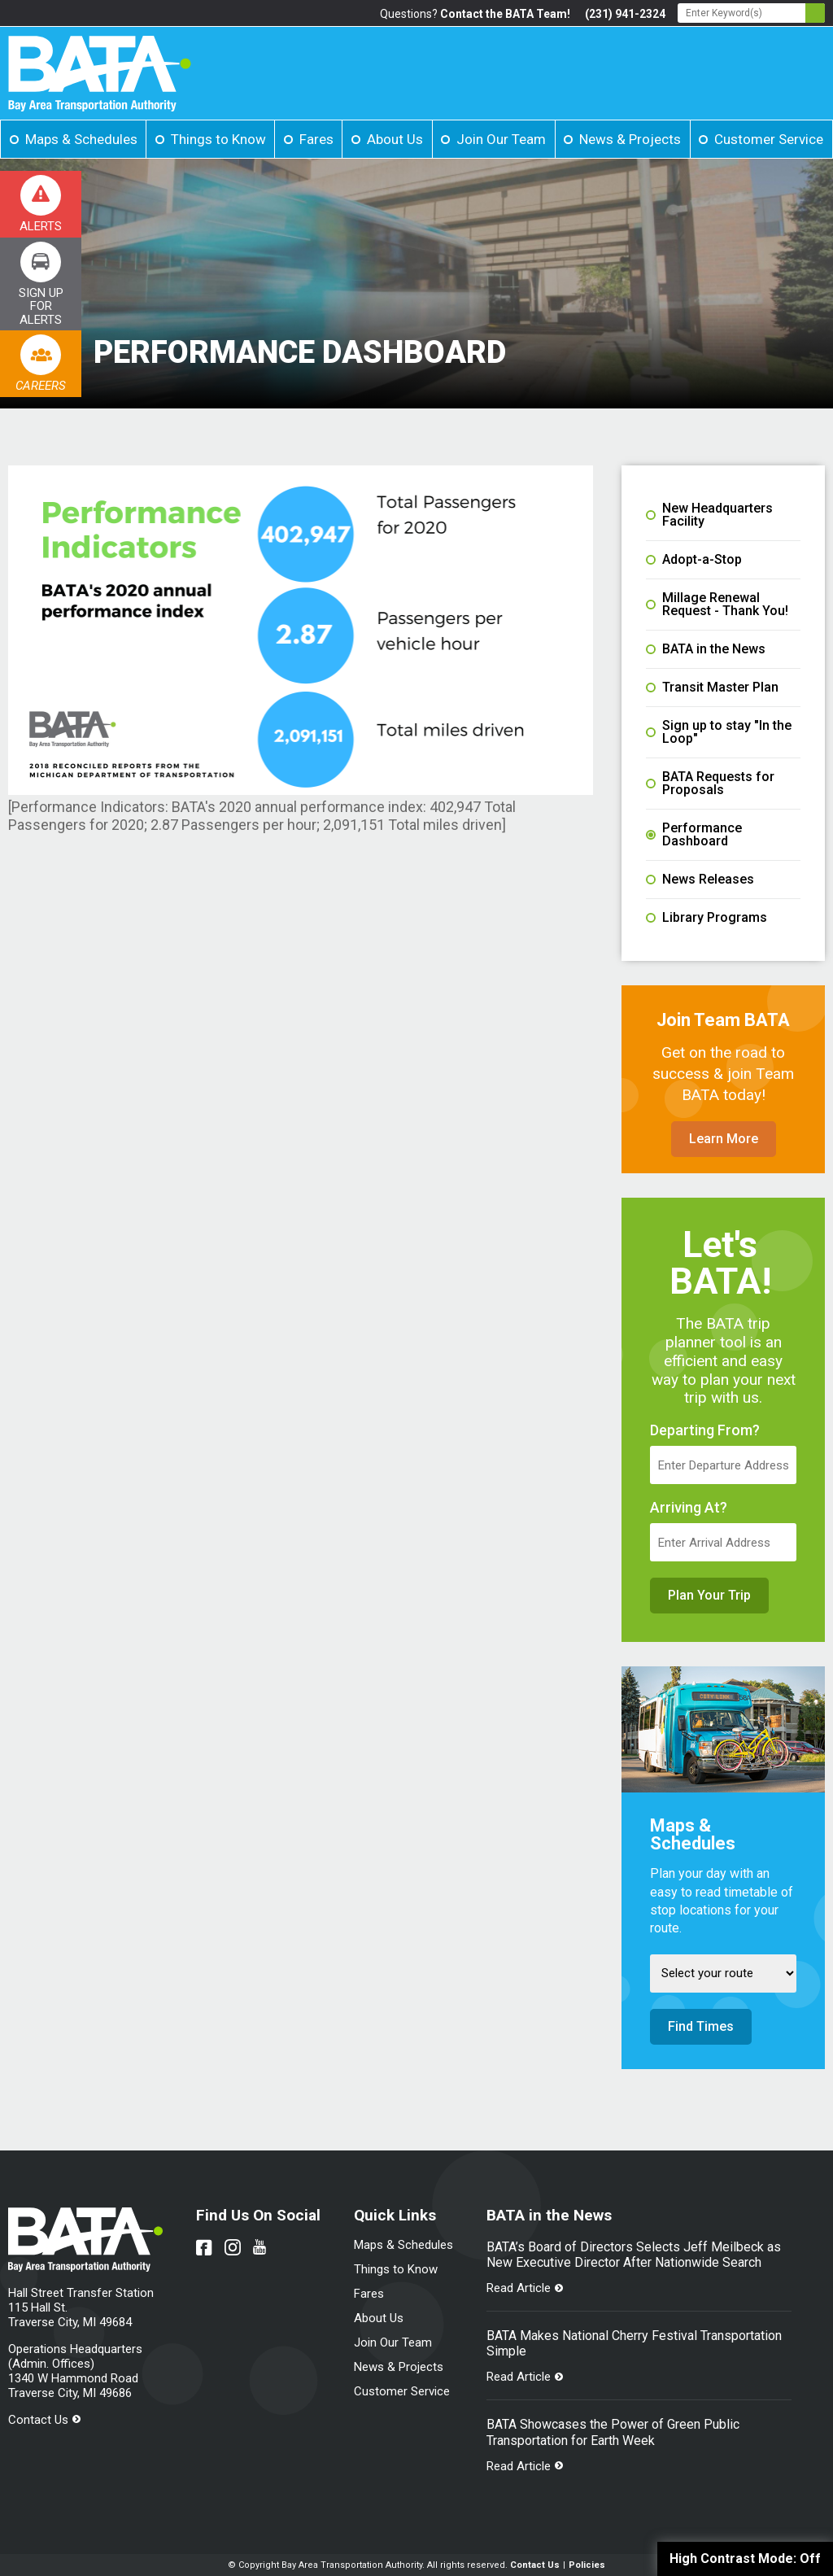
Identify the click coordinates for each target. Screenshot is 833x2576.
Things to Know (218, 139)
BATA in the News (705, 649)
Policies (587, 2565)
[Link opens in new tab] (40, 284)
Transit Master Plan (712, 687)
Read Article (518, 2288)
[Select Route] (723, 1973)
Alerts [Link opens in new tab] (41, 226)
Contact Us (38, 2419)
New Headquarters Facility (709, 515)
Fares (316, 139)
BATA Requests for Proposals (710, 784)
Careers (40, 385)
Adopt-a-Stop (694, 559)
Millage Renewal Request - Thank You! (717, 605)
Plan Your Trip (709, 1595)
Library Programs (706, 917)
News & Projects (630, 139)
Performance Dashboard (694, 835)
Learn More (723, 1138)
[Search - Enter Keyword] (751, 13)
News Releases (700, 879)
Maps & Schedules (81, 139)
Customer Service (768, 139)
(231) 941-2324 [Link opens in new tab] (625, 13)
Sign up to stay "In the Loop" (719, 732)
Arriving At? (688, 1507)
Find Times (701, 2026)
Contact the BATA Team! (505, 13)
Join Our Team (501, 139)
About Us (395, 139)
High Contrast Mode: (745, 2558)
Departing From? (705, 1430)
